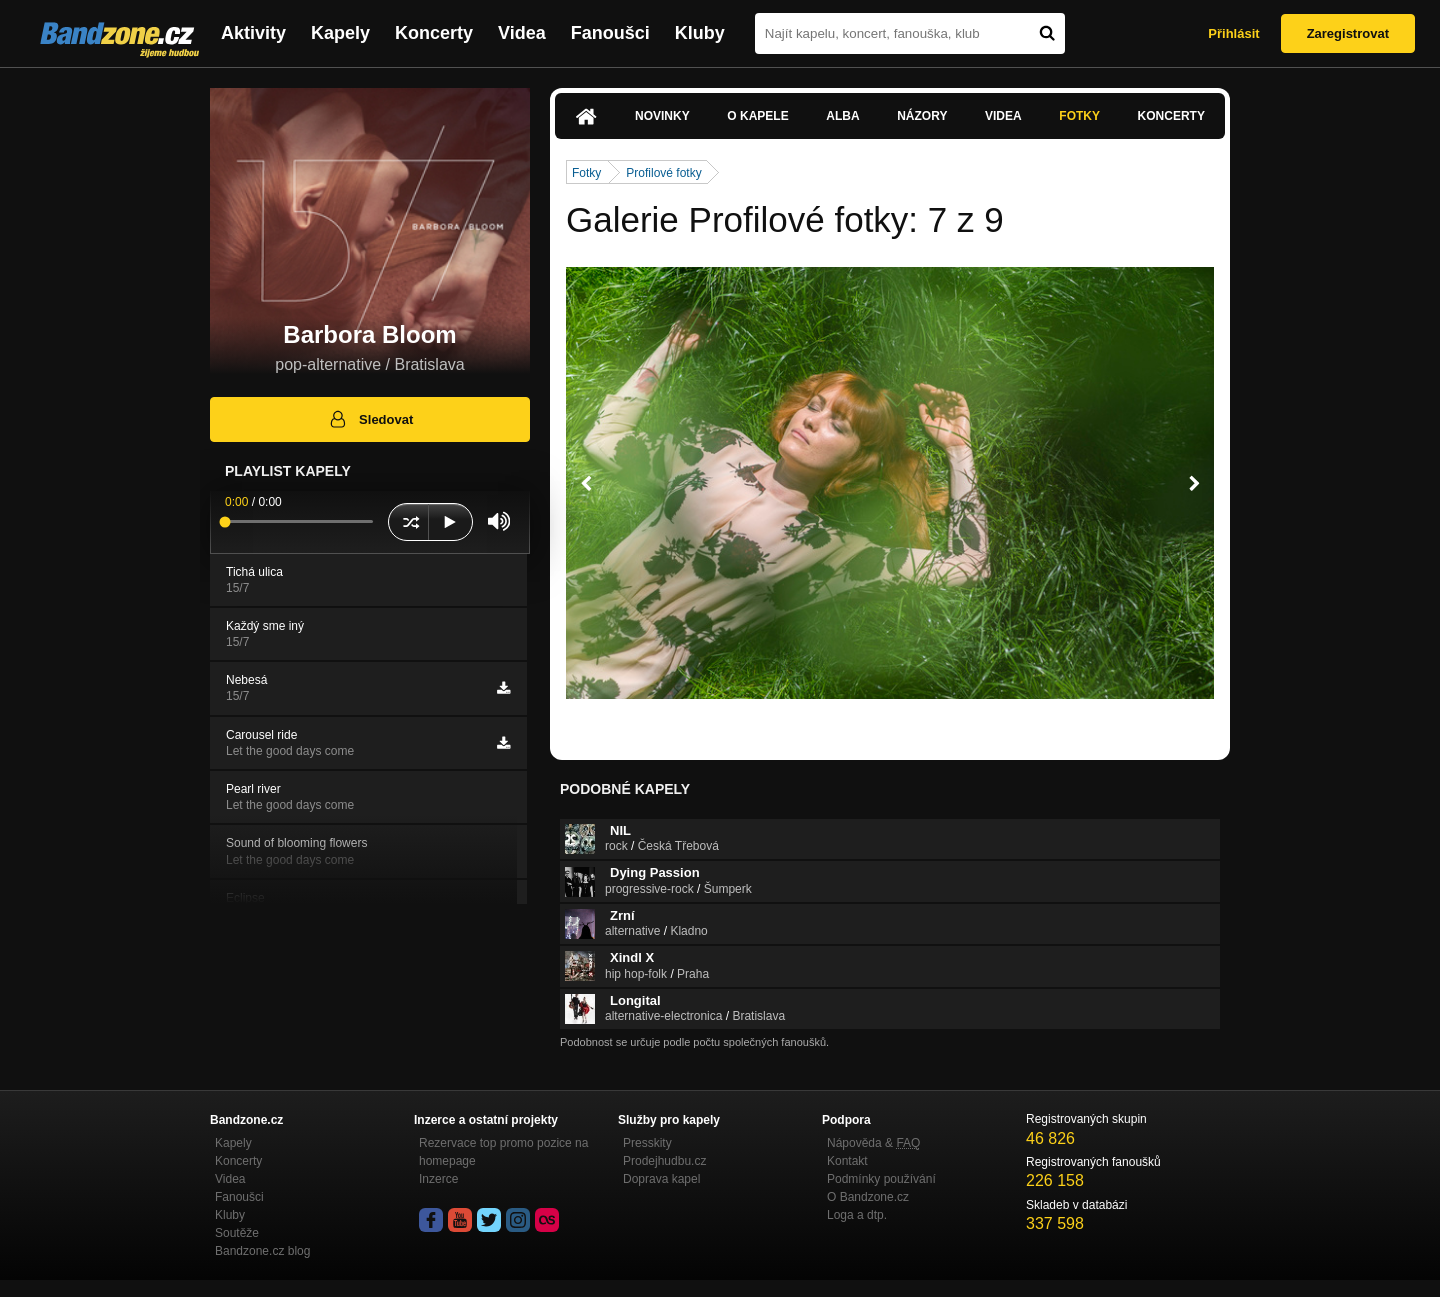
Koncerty (434, 33)
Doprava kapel (661, 1179)
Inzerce (438, 1179)
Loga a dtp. (857, 1215)
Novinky (662, 116)
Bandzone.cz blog (262, 1251)
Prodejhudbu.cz (664, 1161)
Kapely (340, 33)
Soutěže (237, 1233)
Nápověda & (873, 1143)
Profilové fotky (663, 173)
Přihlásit (1233, 33)
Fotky (1079, 116)
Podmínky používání (881, 1179)
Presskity (647, 1143)
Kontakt (847, 1161)
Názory (922, 116)
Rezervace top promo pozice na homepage (503, 1152)
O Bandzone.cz (868, 1197)
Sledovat (370, 419)
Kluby (700, 33)
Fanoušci (610, 33)
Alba (842, 116)
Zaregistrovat (1348, 33)
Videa (522, 33)
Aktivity (253, 33)
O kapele (757, 116)
